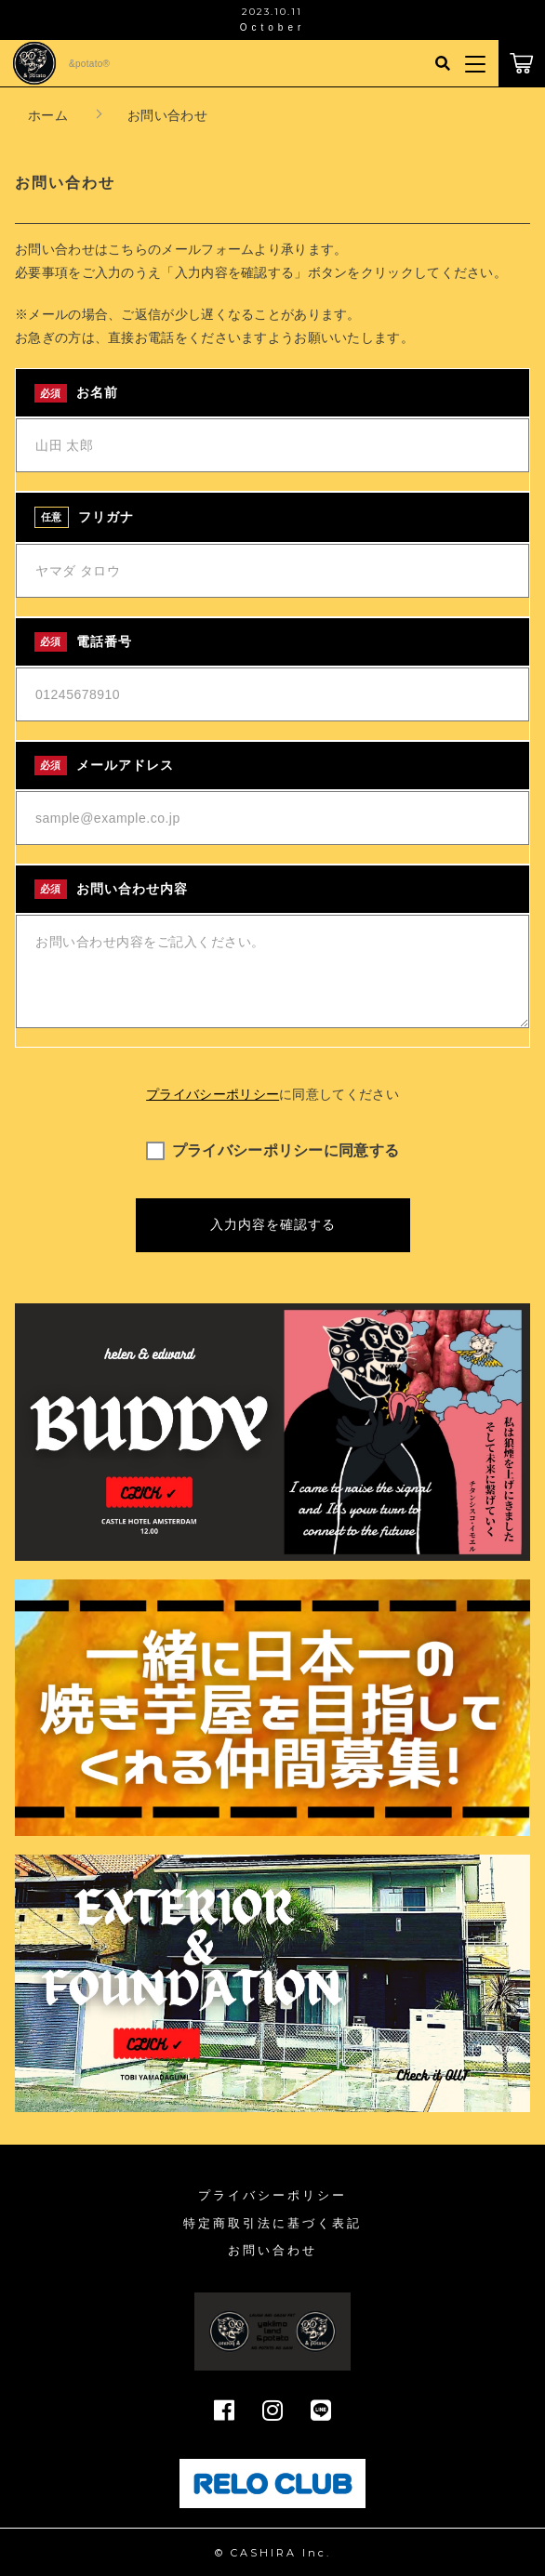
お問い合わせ (272, 2250)
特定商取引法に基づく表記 (272, 2223)
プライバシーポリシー (212, 1094)
